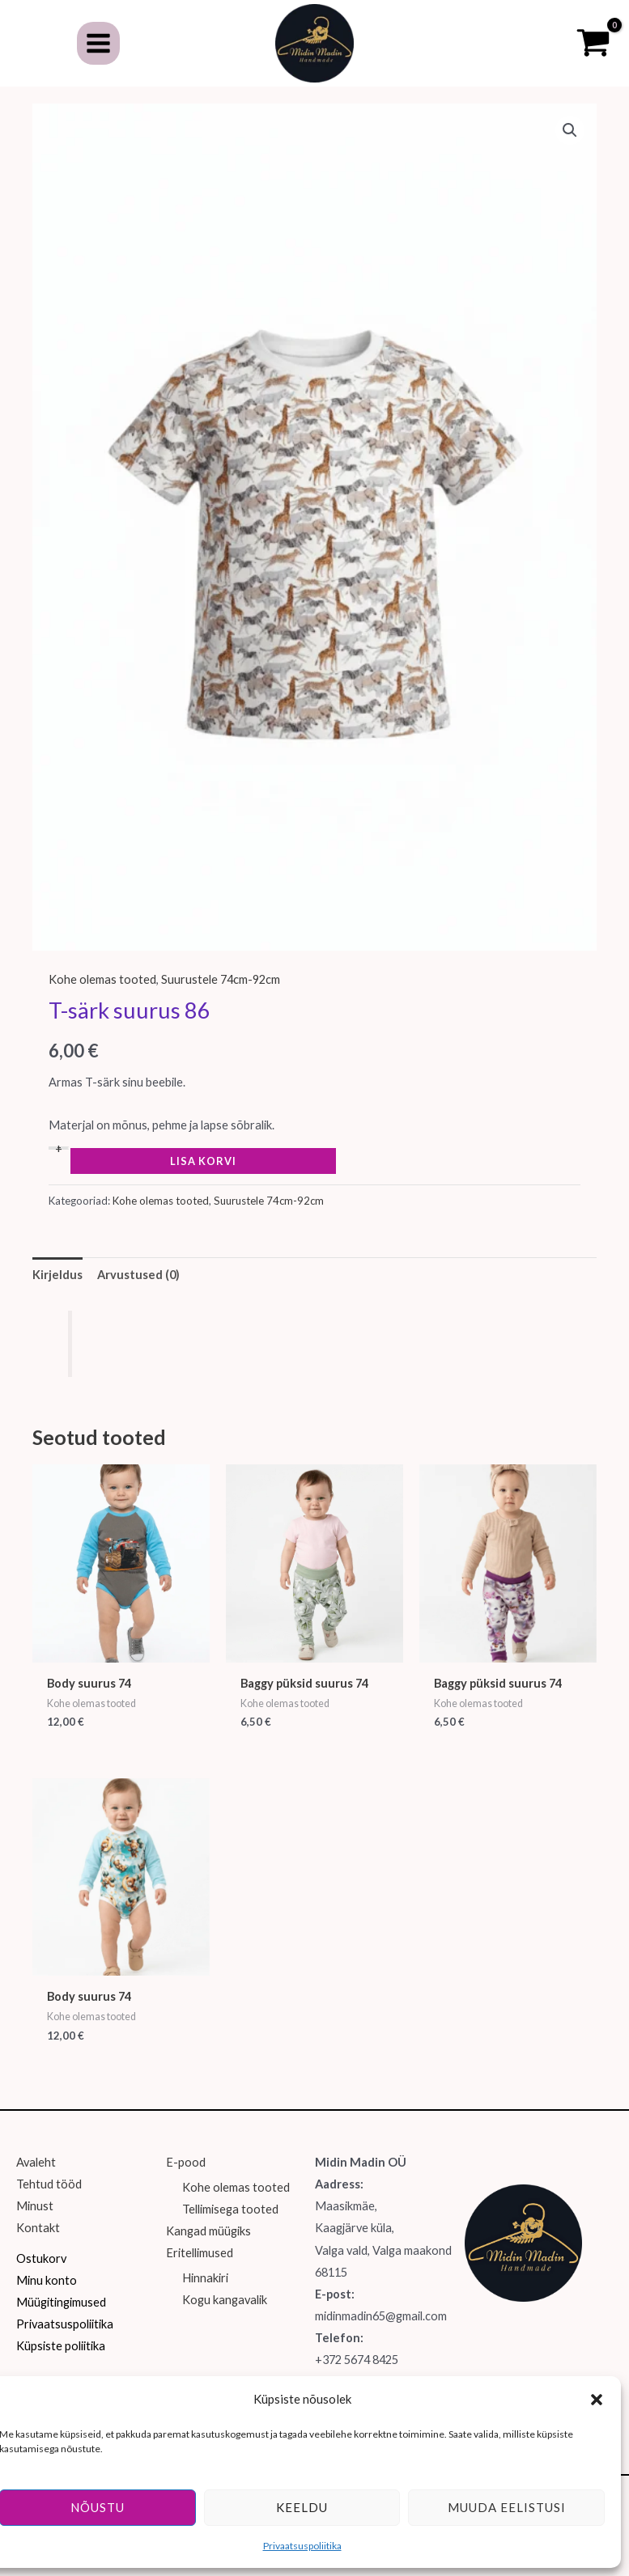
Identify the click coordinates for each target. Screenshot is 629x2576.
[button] (597, 2400)
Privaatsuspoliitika (302, 2546)
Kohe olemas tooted (102, 998)
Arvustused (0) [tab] (138, 1293)
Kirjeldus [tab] (57, 1293)
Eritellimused (199, 2272)
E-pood (186, 2181)
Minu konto (46, 2299)
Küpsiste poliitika (60, 2364)
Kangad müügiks (208, 2250)
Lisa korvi (203, 1179)
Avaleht (36, 2181)
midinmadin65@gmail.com (381, 2334)
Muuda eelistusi (507, 2507)
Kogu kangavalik (224, 2319)
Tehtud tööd (49, 2203)
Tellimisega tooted (230, 2228)
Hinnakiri (205, 2296)
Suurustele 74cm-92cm (220, 998)
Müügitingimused (61, 2321)
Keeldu (302, 2507)
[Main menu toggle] (98, 52)
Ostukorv (41, 2277)
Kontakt (38, 2247)
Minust (34, 2225)
